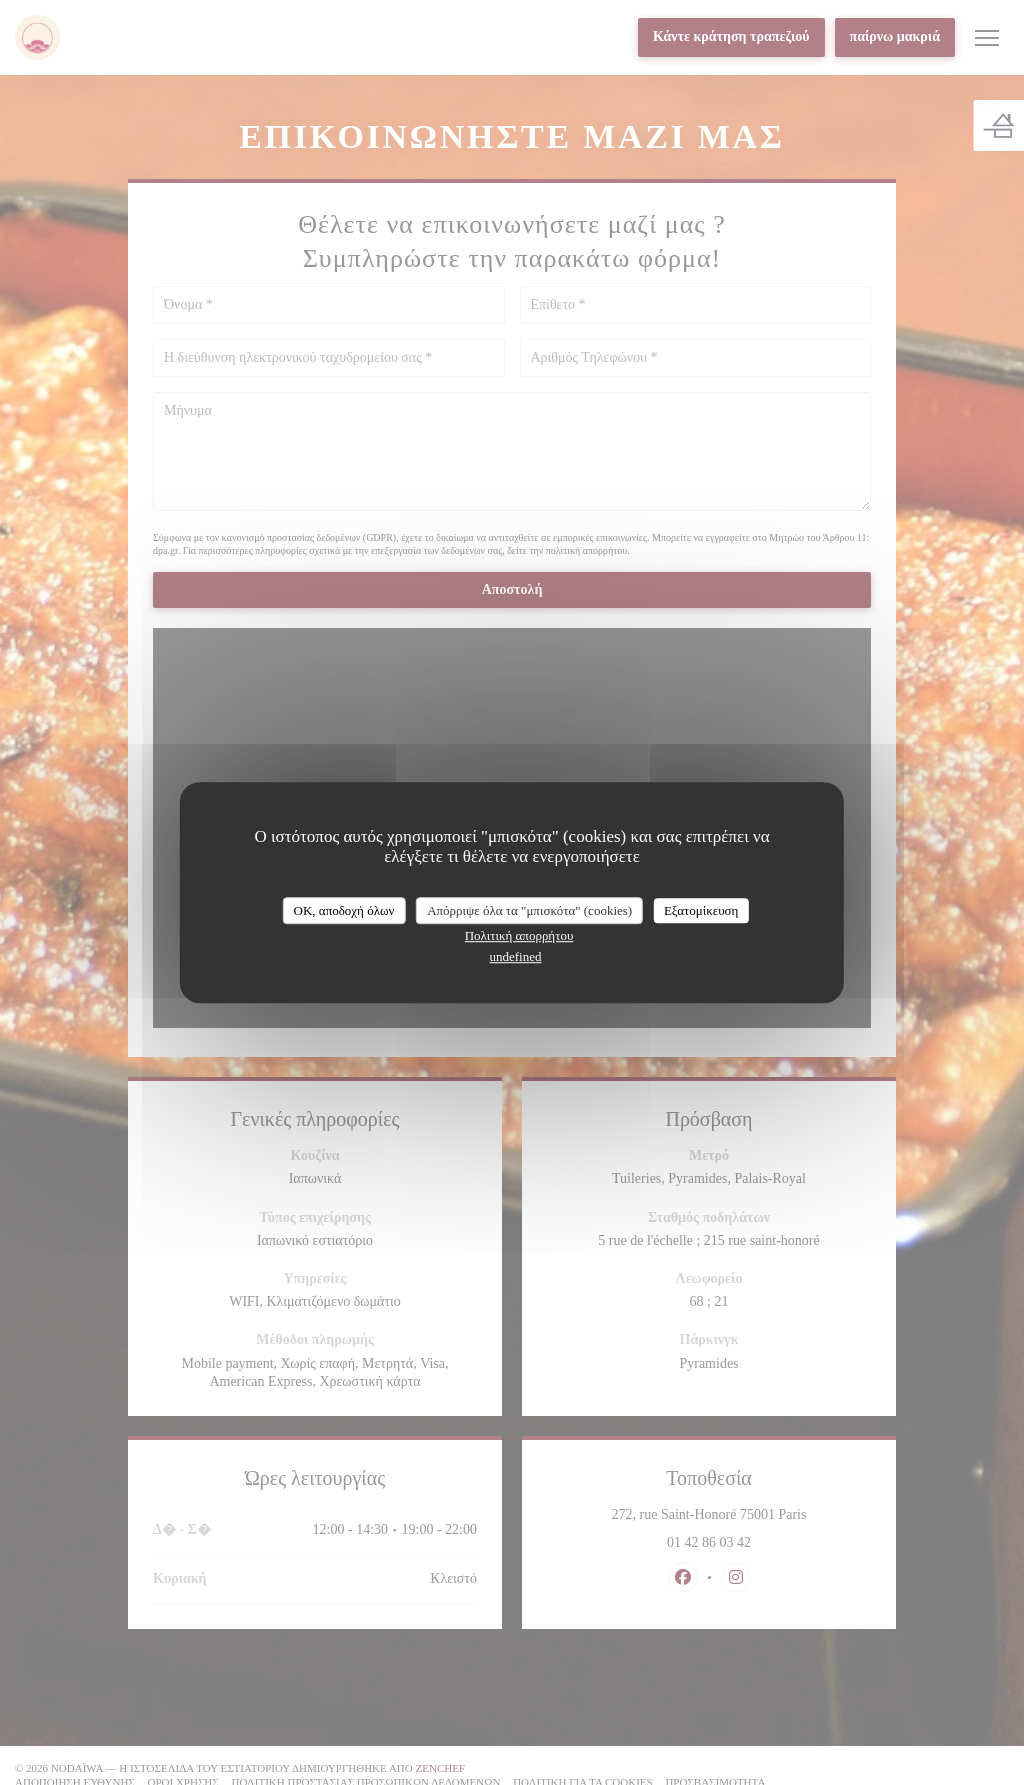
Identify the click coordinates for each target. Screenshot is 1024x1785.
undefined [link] (516, 956)
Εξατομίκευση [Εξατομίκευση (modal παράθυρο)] (701, 910)
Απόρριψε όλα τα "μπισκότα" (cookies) (529, 910)
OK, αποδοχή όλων (344, 910)
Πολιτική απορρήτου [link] (519, 935)
